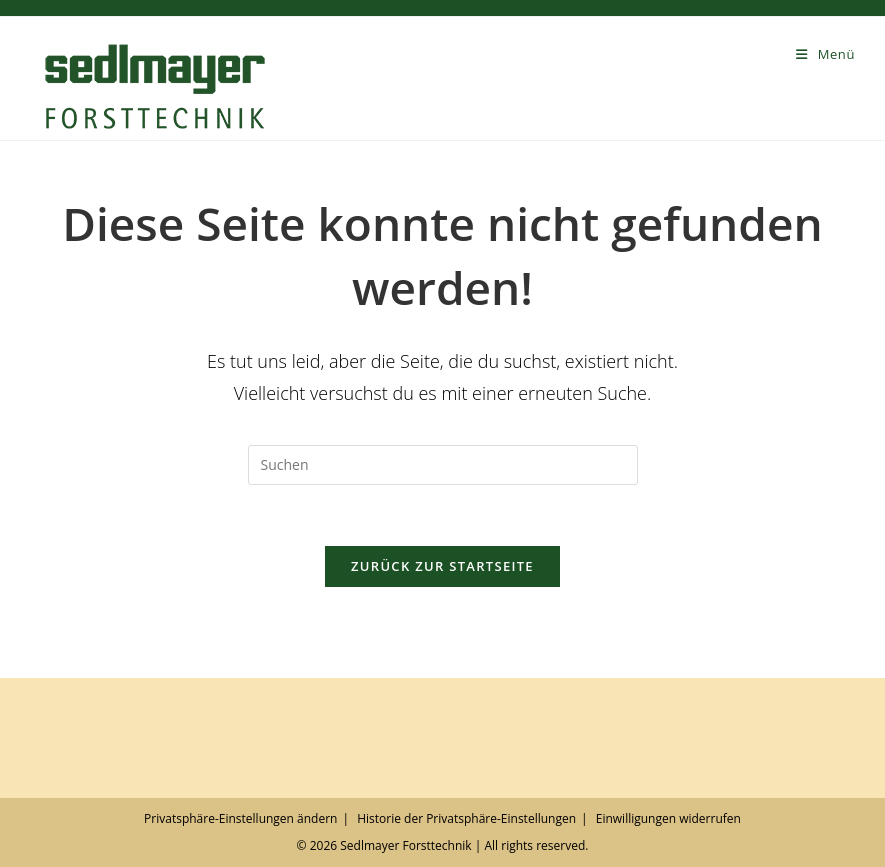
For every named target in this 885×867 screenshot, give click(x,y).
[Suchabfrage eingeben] (443, 465)
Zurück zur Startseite (442, 566)
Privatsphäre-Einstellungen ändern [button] (240, 818)
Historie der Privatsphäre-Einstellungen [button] (466, 818)
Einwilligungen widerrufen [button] (668, 818)
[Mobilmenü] (825, 54)
